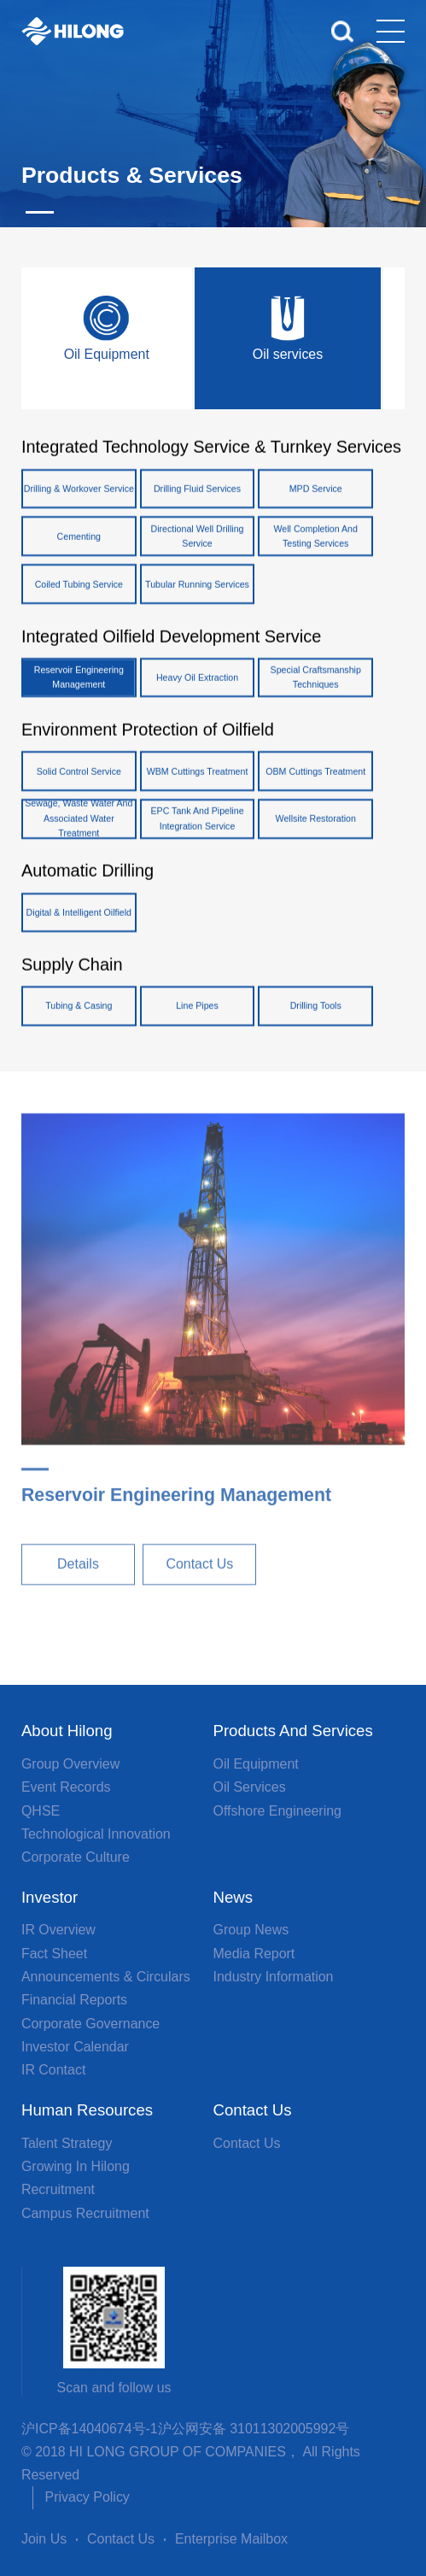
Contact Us (247, 2143)
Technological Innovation (96, 1834)
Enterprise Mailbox (231, 2539)
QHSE (40, 1811)
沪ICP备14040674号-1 (89, 2428)
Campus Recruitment (85, 2213)
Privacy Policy (87, 2497)
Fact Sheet (54, 1953)
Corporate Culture (75, 1857)
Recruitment (58, 2189)
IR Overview (58, 1929)
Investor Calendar (75, 2046)
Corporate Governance (90, 2023)
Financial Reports (74, 1999)
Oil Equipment (256, 1764)
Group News (251, 1929)
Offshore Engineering (277, 1811)
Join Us (44, 2539)
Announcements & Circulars (105, 1976)
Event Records (66, 1787)
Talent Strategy (66, 2143)
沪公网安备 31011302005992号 (254, 2428)
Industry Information (273, 1976)
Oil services (249, 1787)
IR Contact (53, 2070)
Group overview (70, 1764)
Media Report (254, 1953)
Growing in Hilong (75, 2166)
